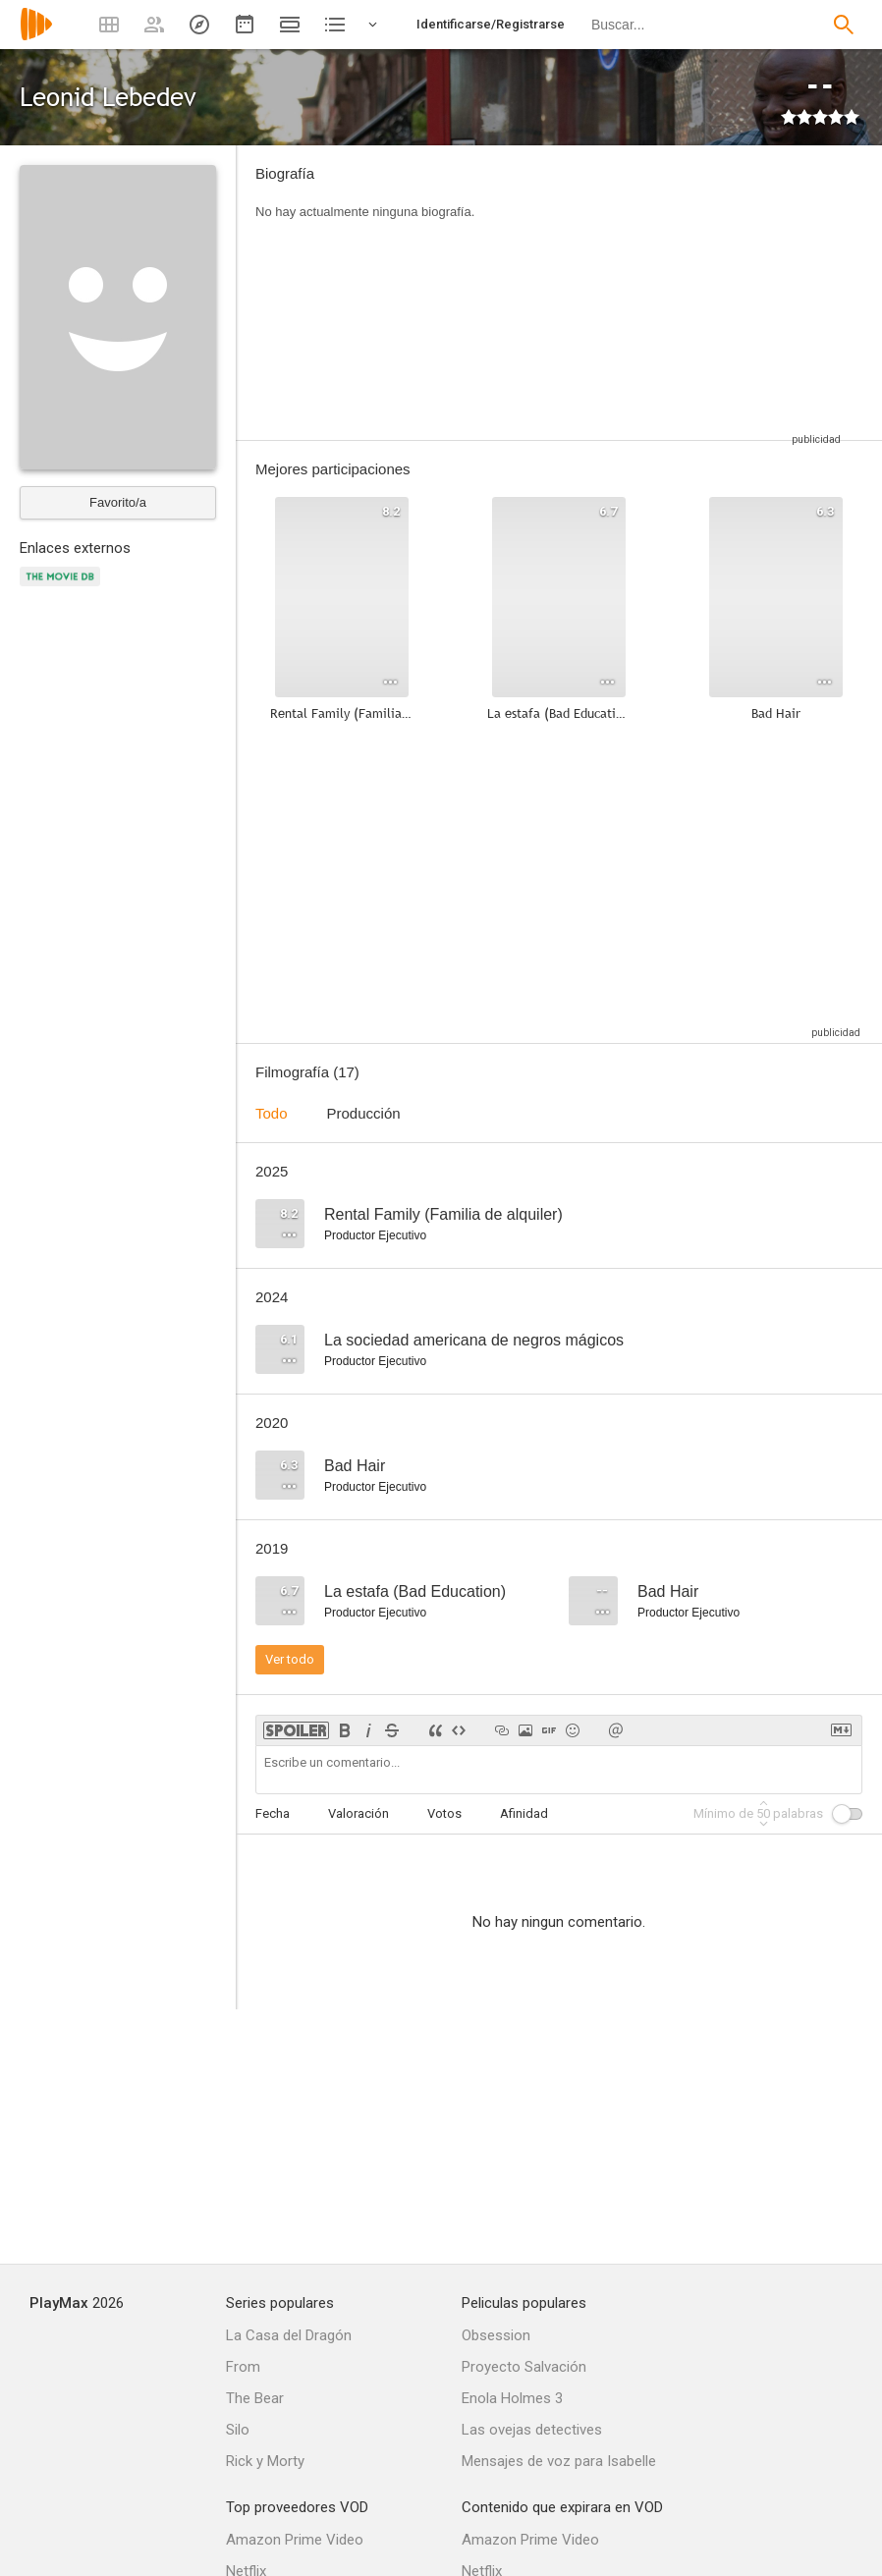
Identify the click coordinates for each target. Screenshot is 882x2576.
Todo (271, 1113)
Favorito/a (117, 502)
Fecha (272, 1813)
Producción (364, 1113)
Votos (444, 1813)
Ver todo (289, 1659)
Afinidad (524, 1813)
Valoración (358, 1813)
